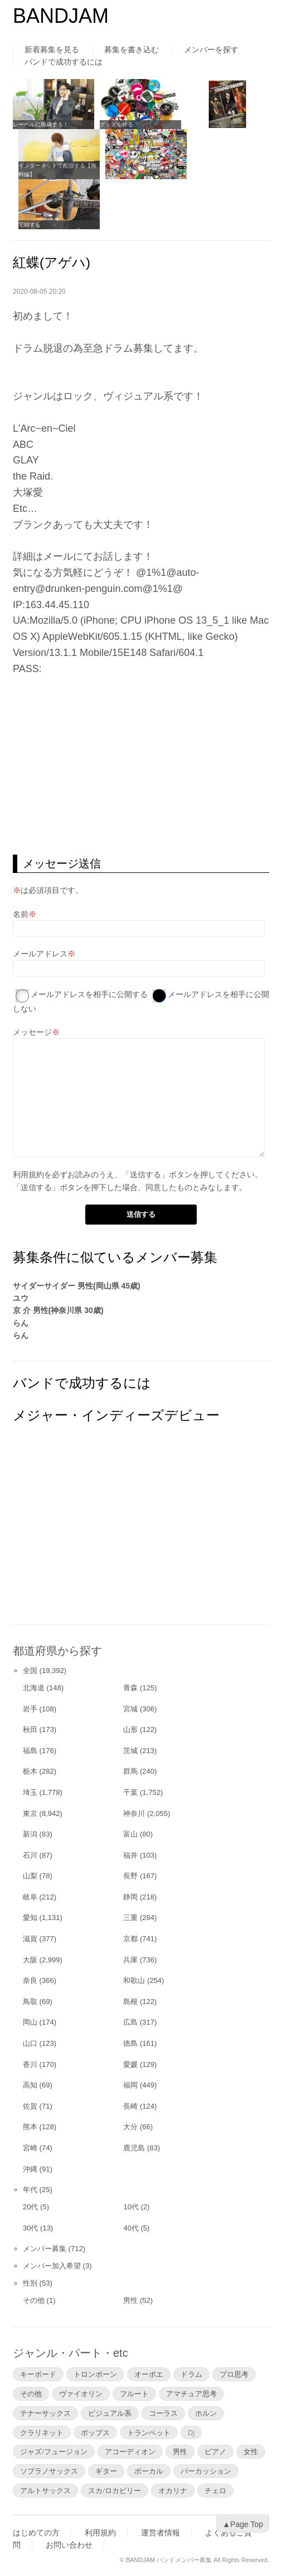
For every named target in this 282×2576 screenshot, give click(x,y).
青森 (130, 1688)
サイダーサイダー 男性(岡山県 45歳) (76, 1285)
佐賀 (30, 2106)
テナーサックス (45, 2413)
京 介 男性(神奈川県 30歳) (58, 1310)
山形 (130, 1729)
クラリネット (42, 2432)
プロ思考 (234, 2374)
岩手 (30, 1709)
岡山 (30, 2022)
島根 (130, 2001)
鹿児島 (134, 2148)
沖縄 (30, 2169)
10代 (130, 2207)
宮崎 (30, 2148)
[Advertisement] (141, 765)
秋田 (30, 1729)
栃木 (30, 1771)
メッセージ (32, 1032)
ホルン (206, 2413)
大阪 (30, 1960)
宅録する (29, 224)
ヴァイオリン (81, 2394)
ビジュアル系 (110, 2413)
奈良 (30, 1980)
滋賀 (30, 1939)
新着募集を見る (52, 49)
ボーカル (148, 2471)
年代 (30, 2189)
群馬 (130, 1771)
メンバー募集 (44, 2248)
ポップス (95, 2432)
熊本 (30, 2127)
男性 (130, 2300)
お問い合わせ (69, 2544)
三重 (130, 1917)
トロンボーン (95, 2374)
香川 (30, 2064)
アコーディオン (130, 2451)
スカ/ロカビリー (114, 2490)
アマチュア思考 (191, 2394)
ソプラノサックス (49, 2471)
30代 (30, 2228)
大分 (130, 2127)
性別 (30, 2283)
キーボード (38, 2374)
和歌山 (134, 1980)
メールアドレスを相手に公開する (89, 994)
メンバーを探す (211, 49)
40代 (130, 2228)
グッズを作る (116, 124)
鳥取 (30, 2001)
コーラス (163, 2413)
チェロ (215, 2490)
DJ (191, 2432)
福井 (130, 1855)
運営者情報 (160, 2532)
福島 (30, 1750)
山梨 (30, 1876)
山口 (30, 2043)
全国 (30, 1670)
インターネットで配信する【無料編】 (57, 169)
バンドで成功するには (64, 61)
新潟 (30, 1834)
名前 (20, 914)
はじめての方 (36, 2532)
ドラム (191, 2374)
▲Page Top (242, 2524)
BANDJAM (61, 15)
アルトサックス (45, 2490)
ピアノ (215, 2451)
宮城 (130, 1709)
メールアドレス (40, 953)
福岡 (130, 2085)
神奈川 (134, 1813)
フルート (134, 2394)
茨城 (130, 1750)
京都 (130, 1939)
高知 (30, 2085)
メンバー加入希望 (52, 2266)
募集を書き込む (131, 49)
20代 (30, 2207)
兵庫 (130, 1960)
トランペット (149, 2432)
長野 (130, 1876)
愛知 (30, 1917)
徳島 (130, 2043)
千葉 (130, 1792)
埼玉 (30, 1792)
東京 (30, 1813)
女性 (251, 2451)
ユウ (20, 1298)
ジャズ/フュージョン (53, 2451)
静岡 (130, 1897)
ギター (106, 2471)
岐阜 (30, 1897)
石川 (30, 1855)
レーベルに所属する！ (41, 124)
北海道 (34, 1688)
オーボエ (148, 2374)
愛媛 (130, 2064)
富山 (130, 1834)
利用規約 (28, 1174)
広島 (130, 2022)
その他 (34, 2300)
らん (20, 1323)
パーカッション (206, 2471)
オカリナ (172, 2490)
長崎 (130, 2106)
